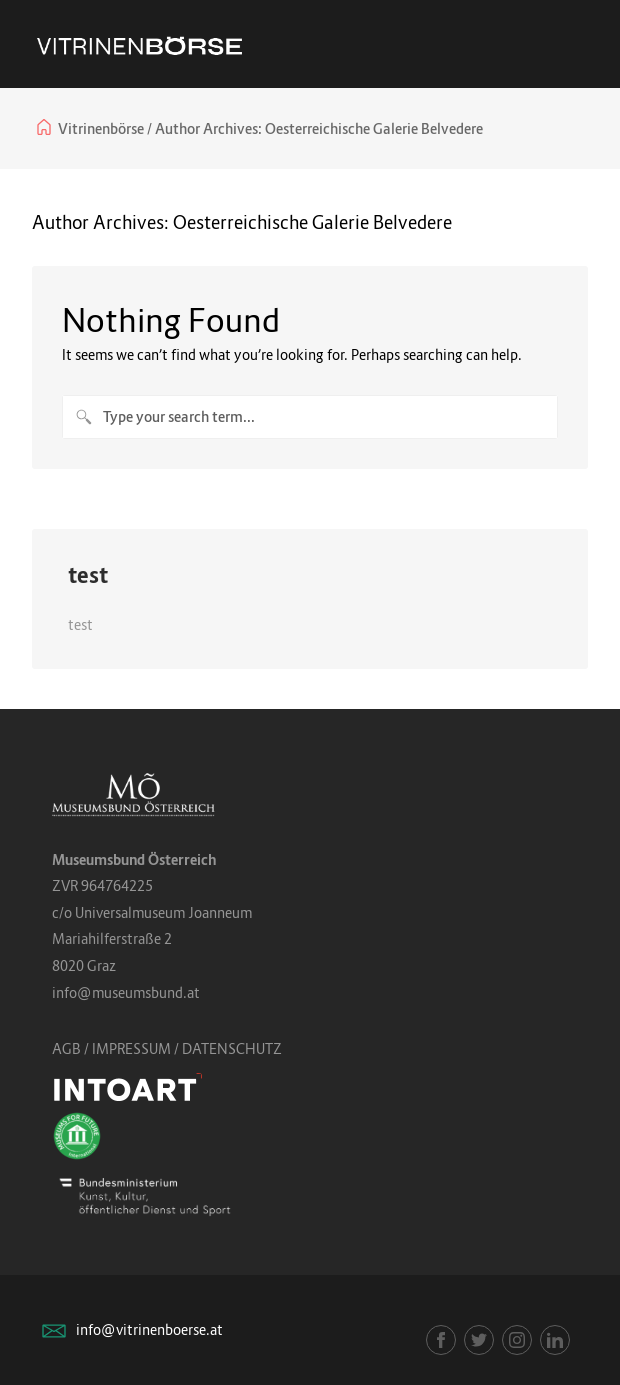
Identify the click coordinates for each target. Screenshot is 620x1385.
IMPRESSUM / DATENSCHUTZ (187, 1048)
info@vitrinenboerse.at (149, 1329)
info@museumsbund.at (126, 992)
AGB (66, 1048)
